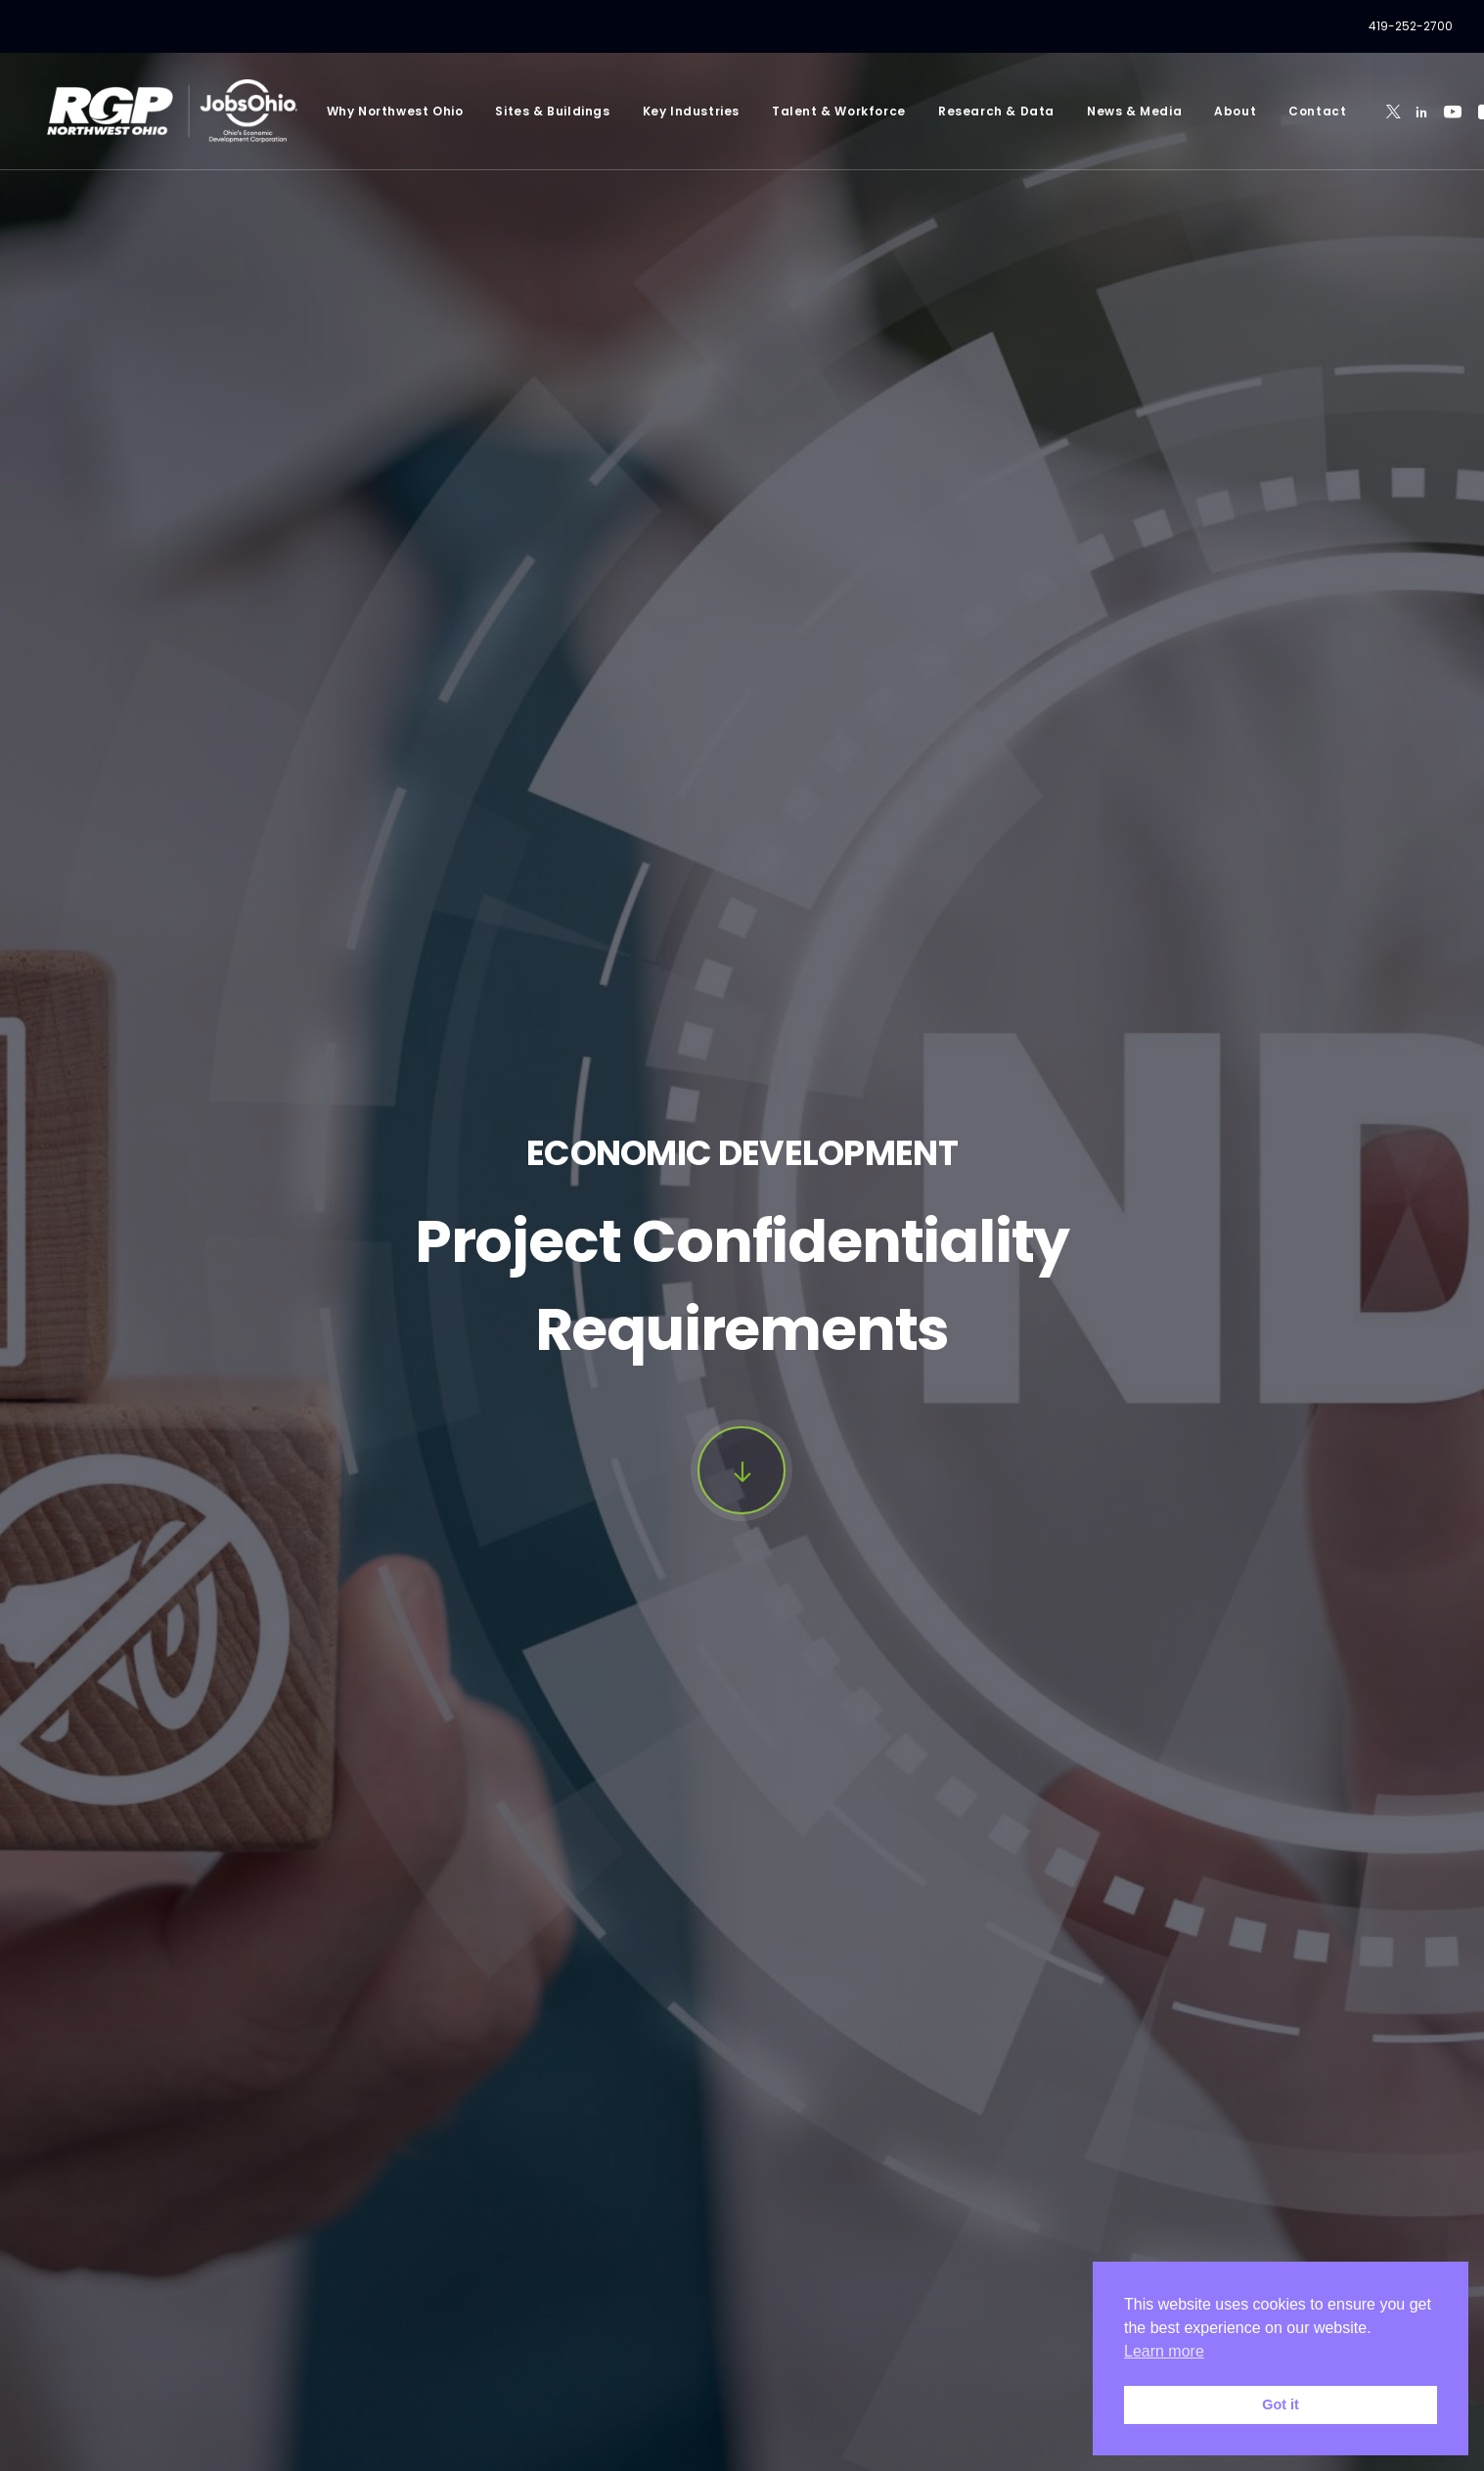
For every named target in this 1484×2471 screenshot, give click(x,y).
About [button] (1204, 111)
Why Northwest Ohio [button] (363, 111)
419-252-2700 (1411, 26)
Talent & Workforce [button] (808, 111)
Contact (1286, 111)
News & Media (1103, 111)
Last (769, 1976)
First (158, 1976)
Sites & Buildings (522, 111)
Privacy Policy (380, 2392)
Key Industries (659, 111)
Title (198, 2025)
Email (203, 2121)
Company (831, 2025)
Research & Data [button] (965, 111)
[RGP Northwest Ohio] (157, 111)
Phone (815, 2121)
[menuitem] (1411, 26)
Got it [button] (1280, 2404)
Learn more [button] (1164, 2351)
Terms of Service (534, 2432)
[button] (1362, 111)
